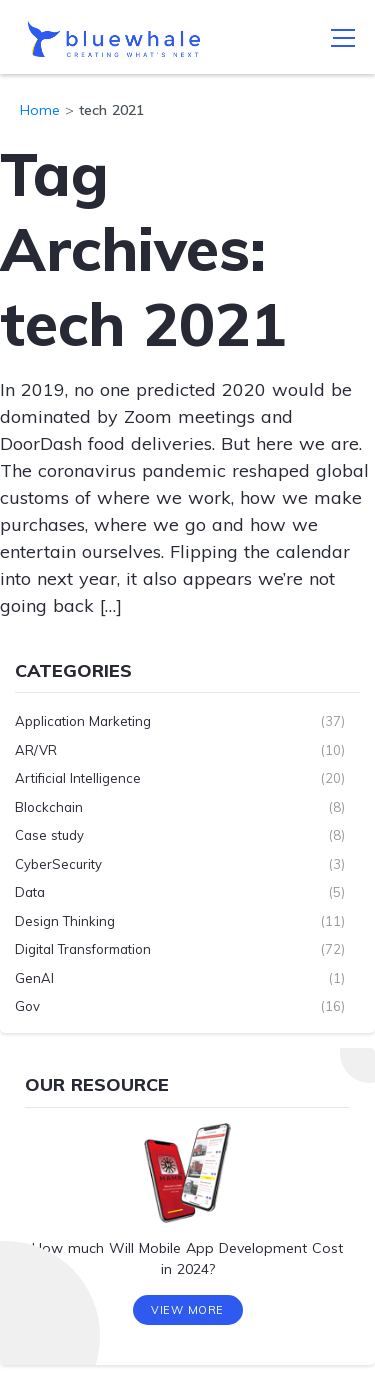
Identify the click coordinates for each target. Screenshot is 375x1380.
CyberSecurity (58, 864)
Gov (27, 1006)
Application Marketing (83, 721)
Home (40, 110)
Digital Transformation (83, 949)
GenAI (34, 978)
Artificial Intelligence (78, 778)
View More (187, 1310)
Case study (49, 835)
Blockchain (49, 807)
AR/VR (36, 750)
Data (30, 892)
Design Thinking (65, 921)
